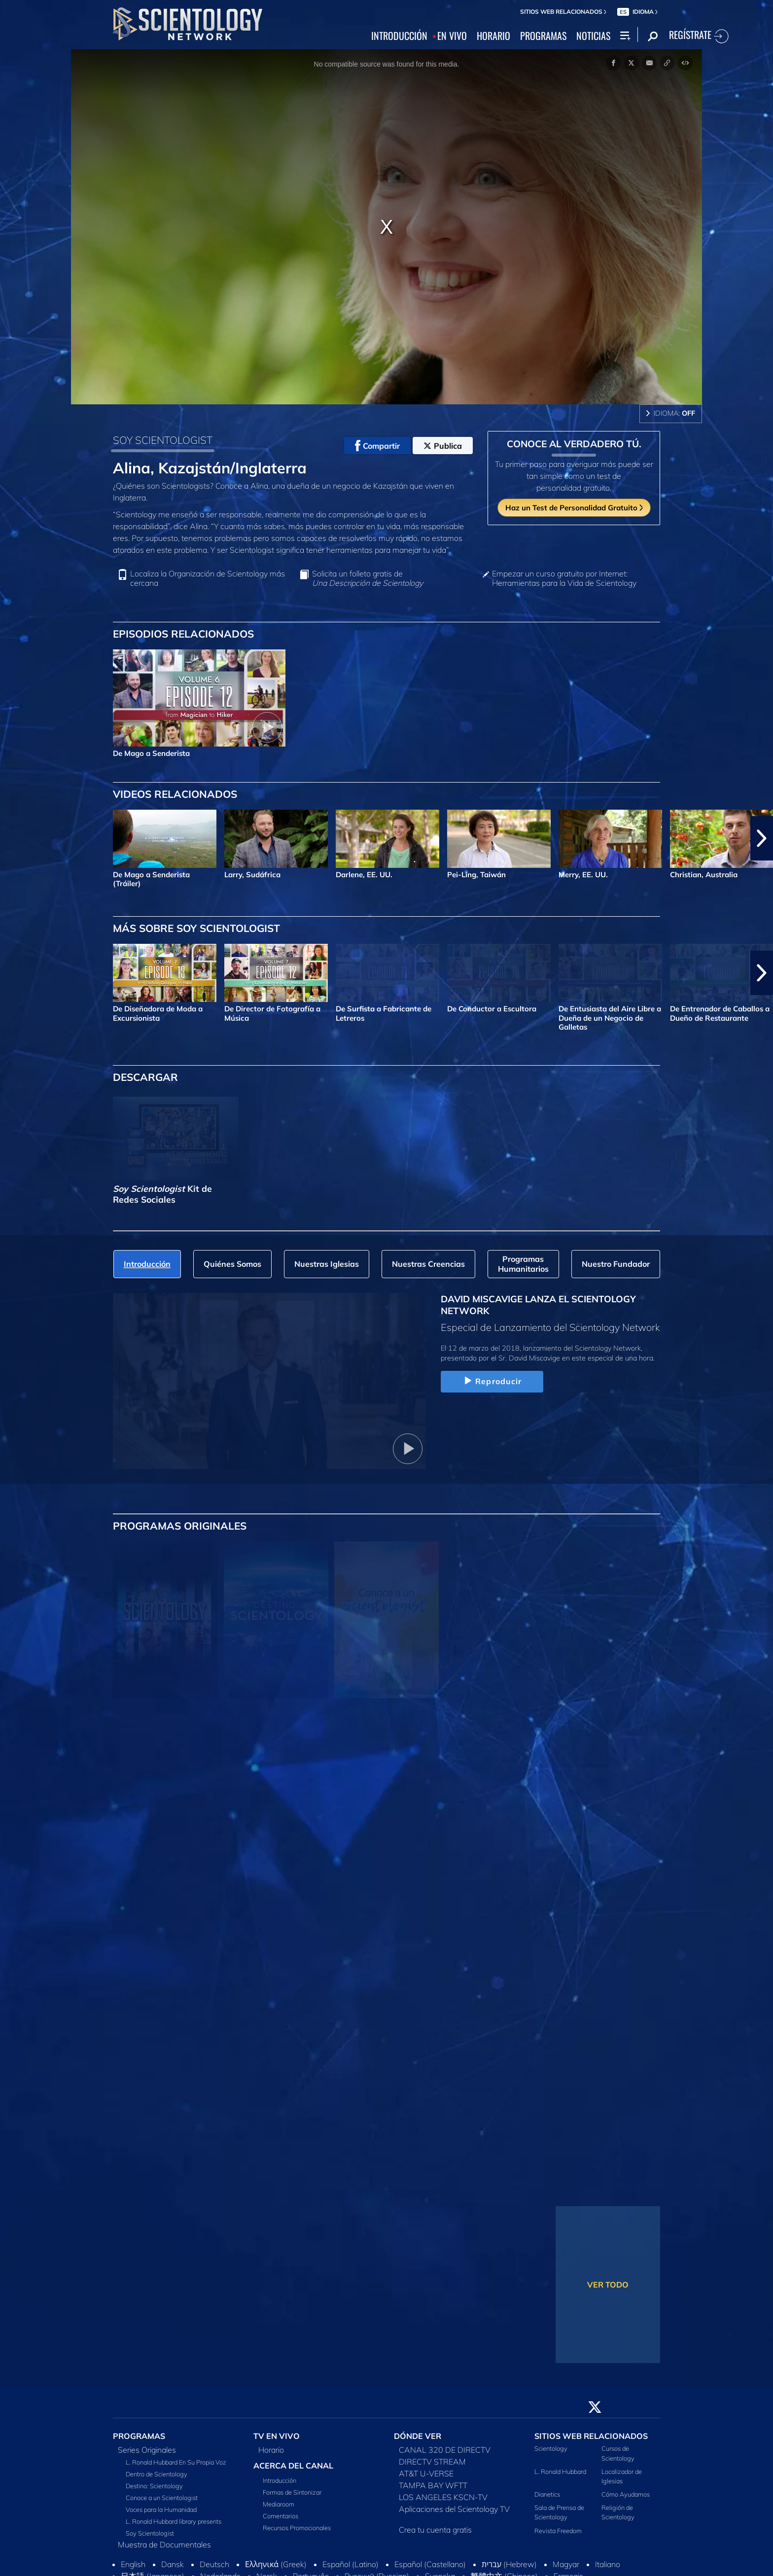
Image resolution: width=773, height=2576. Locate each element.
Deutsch (214, 2564)
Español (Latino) (350, 2564)
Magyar (566, 2564)
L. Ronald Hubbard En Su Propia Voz (176, 2462)
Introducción (279, 2480)
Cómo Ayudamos (625, 2494)
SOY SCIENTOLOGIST (162, 439)
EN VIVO (452, 36)
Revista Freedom (558, 2531)
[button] (761, 838)
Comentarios (280, 2516)
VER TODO (608, 2285)
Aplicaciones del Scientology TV (454, 2509)
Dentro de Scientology (156, 2474)
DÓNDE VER (417, 2436)
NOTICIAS (593, 36)
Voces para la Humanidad (161, 2509)
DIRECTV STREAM (432, 2462)
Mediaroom (278, 2504)
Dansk (172, 2564)
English (133, 2564)
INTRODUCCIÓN (399, 36)
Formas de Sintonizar (292, 2492)
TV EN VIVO (276, 2436)
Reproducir (492, 1381)
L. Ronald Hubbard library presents (173, 2521)
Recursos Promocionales (297, 2528)
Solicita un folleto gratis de (367, 578)
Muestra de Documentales (164, 2544)
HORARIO (493, 36)
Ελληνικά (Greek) (276, 2564)
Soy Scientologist (150, 2533)
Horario (271, 2450)
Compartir (377, 446)
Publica (442, 446)
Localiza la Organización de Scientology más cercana (207, 578)
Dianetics (547, 2494)
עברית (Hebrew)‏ (509, 2564)
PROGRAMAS (543, 36)
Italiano (607, 2564)
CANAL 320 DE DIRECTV (445, 2450)
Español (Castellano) (430, 2564)
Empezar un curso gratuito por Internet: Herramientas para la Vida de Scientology (564, 578)
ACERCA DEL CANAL (293, 2465)
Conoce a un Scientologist (162, 2498)
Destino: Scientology (154, 2486)
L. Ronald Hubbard (560, 2471)
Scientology (550, 2448)
